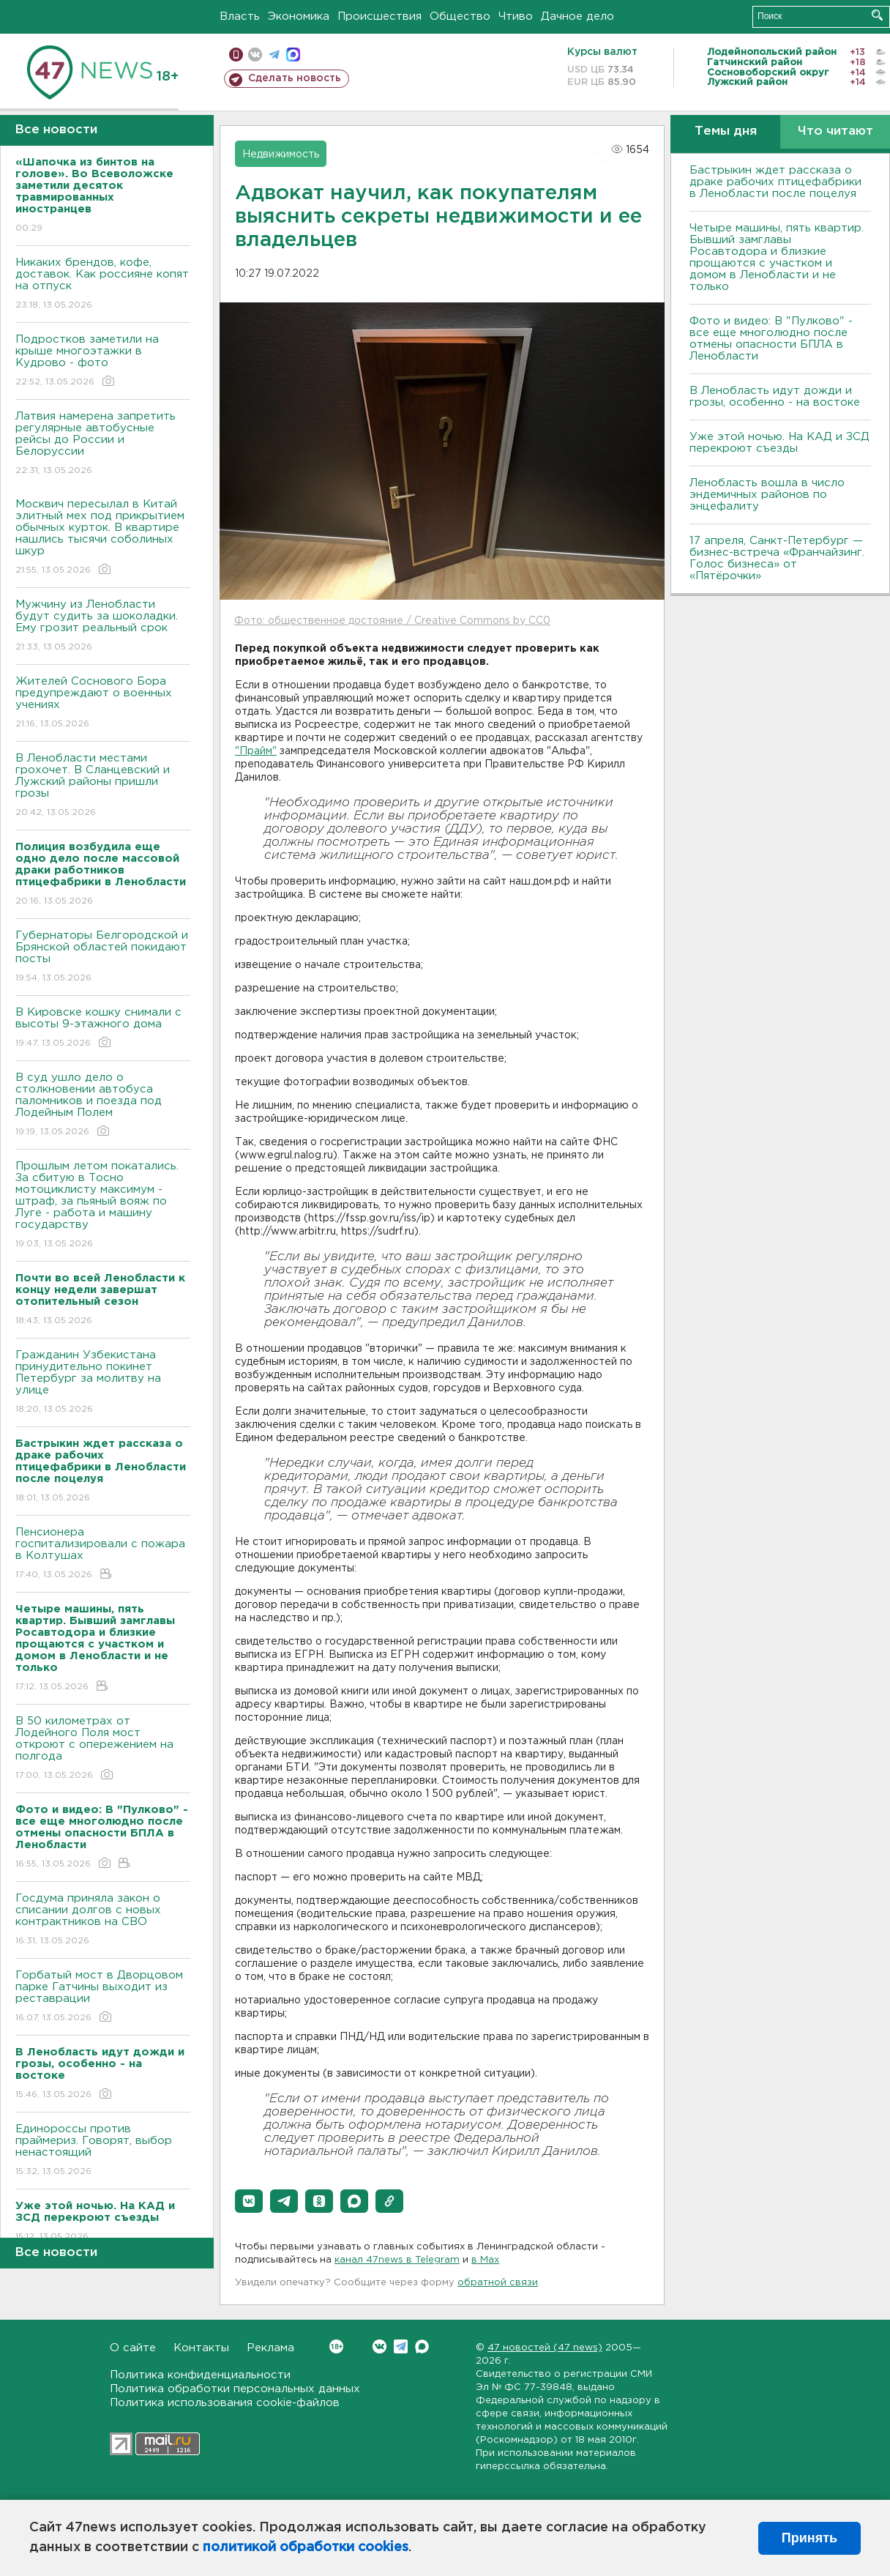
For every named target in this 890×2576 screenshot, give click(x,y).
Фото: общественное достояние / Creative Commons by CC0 (392, 621)
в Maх (485, 2260)
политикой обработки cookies (305, 2547)
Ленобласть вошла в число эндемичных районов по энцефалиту (767, 494)
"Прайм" (256, 751)
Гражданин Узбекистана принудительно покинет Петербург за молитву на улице (102, 1382)
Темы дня (726, 131)
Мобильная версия (236, 55)
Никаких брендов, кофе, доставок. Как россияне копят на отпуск (102, 284)
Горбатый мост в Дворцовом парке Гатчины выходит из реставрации (102, 1997)
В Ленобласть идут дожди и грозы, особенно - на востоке (774, 396)
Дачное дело (577, 16)
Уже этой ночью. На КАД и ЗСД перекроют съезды (779, 442)
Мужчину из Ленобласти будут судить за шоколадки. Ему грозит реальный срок (102, 626)
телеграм (274, 55)
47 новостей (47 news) (544, 2348)
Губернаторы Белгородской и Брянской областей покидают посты (102, 957)
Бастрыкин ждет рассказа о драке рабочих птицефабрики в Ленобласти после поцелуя (775, 181)
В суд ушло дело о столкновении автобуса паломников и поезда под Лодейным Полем (102, 1105)
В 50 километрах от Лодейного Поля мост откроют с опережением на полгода (102, 1749)
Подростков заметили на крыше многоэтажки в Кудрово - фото (102, 361)
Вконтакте (336, 2346)
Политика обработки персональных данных (235, 2389)
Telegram (401, 2346)
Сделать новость (294, 78)
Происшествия (379, 16)
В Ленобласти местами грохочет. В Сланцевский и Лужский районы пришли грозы (102, 786)
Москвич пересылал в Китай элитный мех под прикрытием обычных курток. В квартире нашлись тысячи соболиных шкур (102, 537)
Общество (460, 16)
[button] (249, 2201)
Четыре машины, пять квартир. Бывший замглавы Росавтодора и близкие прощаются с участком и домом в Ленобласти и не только (776, 257)
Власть (240, 16)
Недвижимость (280, 154)
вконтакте (255, 55)
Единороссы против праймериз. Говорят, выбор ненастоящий (102, 2151)
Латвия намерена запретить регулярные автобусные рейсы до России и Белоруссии (102, 444)
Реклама (270, 2348)
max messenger (293, 55)
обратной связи (497, 2283)
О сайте (133, 2348)
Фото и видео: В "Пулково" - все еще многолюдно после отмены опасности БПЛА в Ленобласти (771, 338)
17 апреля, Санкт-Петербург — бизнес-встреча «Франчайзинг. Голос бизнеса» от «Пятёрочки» (776, 558)
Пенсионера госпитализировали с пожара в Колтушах (102, 1554)
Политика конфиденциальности (200, 2375)
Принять (809, 2538)
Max (422, 2346)
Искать (877, 15)
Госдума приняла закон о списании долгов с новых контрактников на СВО (102, 1920)
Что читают (835, 131)
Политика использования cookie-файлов (225, 2403)
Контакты (201, 2348)
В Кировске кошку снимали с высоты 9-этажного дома (102, 1028)
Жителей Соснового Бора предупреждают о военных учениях (102, 703)
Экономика (298, 16)
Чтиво (515, 16)
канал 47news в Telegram (397, 2260)
